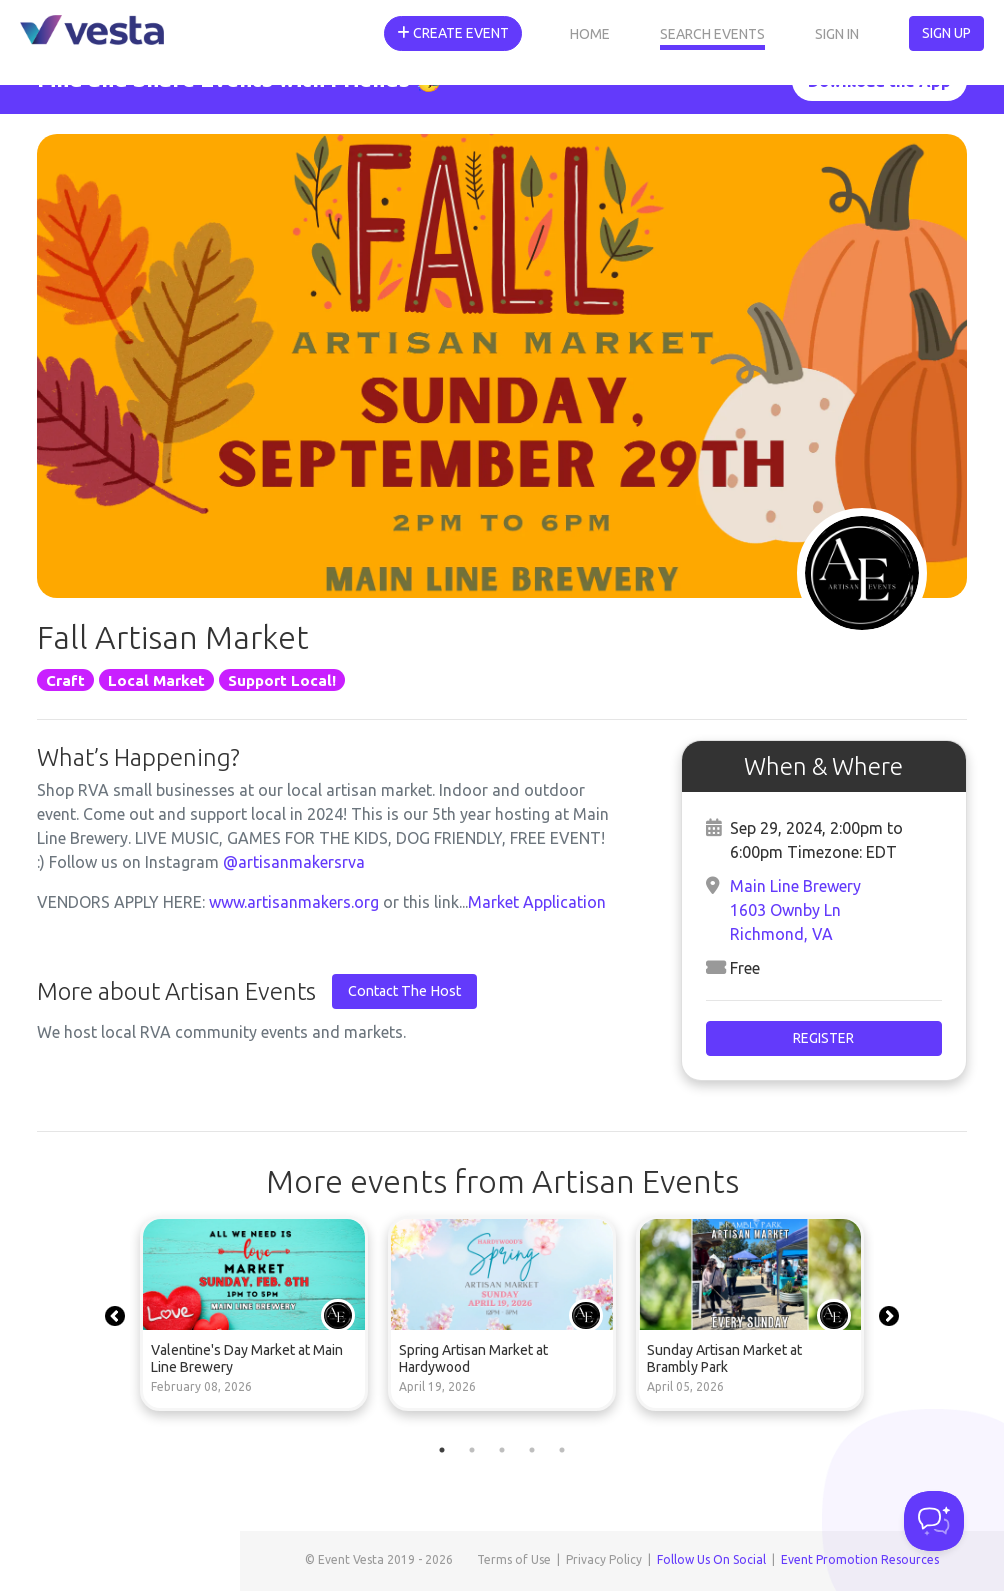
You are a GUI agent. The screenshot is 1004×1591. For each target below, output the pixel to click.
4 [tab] (532, 1450)
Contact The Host (404, 991)
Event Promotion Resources (860, 1559)
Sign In (837, 34)
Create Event (453, 33)
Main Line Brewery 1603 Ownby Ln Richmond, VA (795, 910)
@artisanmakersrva (294, 862)
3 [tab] (502, 1450)
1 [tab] (442, 1450)
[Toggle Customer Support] (934, 1521)
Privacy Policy (604, 1559)
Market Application (537, 902)
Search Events (712, 34)
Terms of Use (514, 1559)
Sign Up (946, 33)
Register (823, 1038)
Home (590, 34)
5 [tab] (562, 1450)
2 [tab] (472, 1450)
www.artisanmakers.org (296, 902)
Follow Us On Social (711, 1559)
